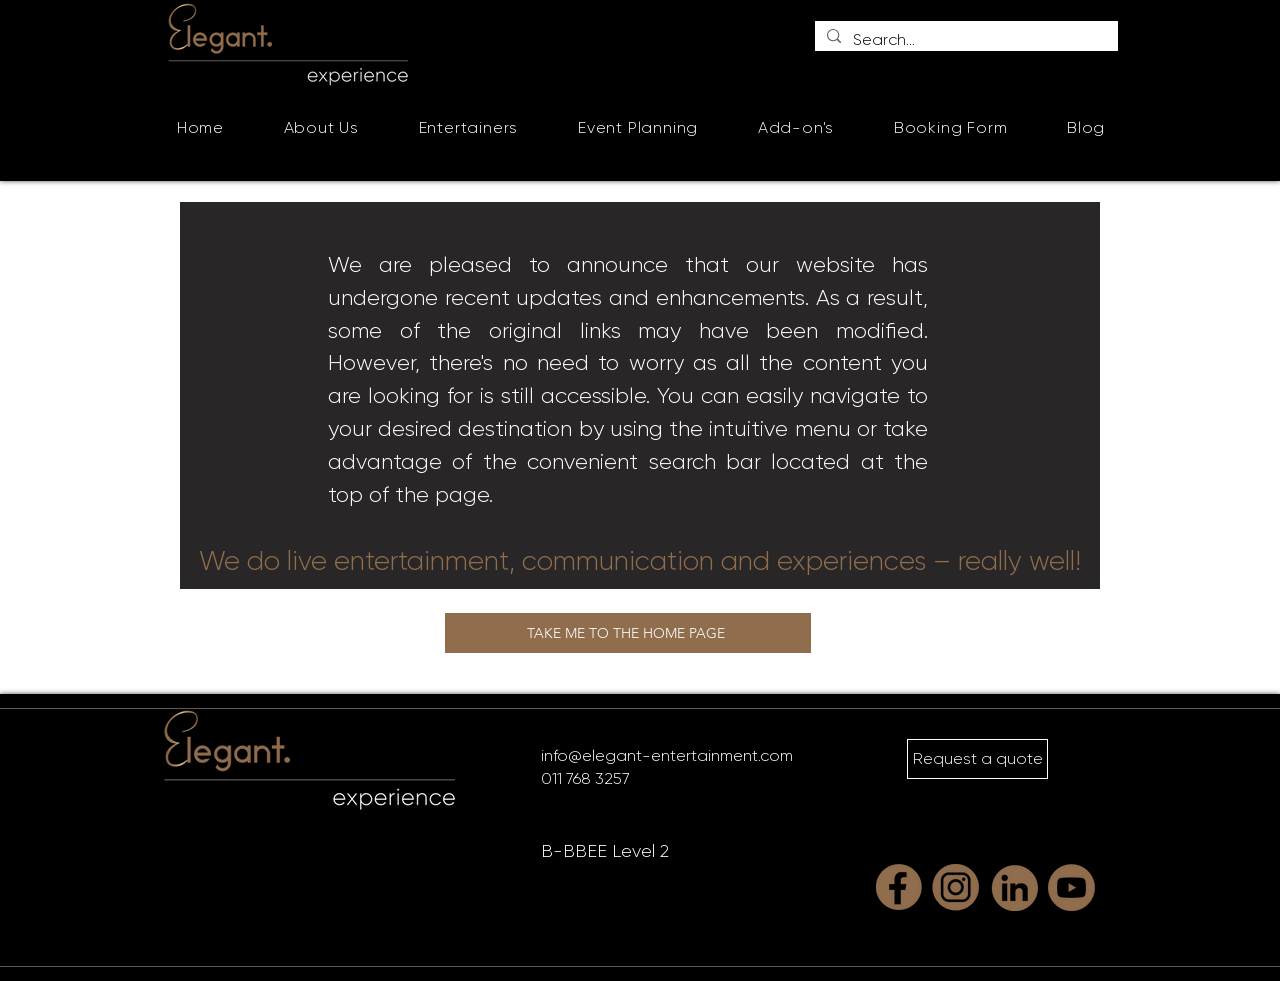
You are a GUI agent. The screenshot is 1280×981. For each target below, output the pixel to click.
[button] (468, 127)
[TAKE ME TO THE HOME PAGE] (628, 633)
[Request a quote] (977, 759)
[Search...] (964, 40)
